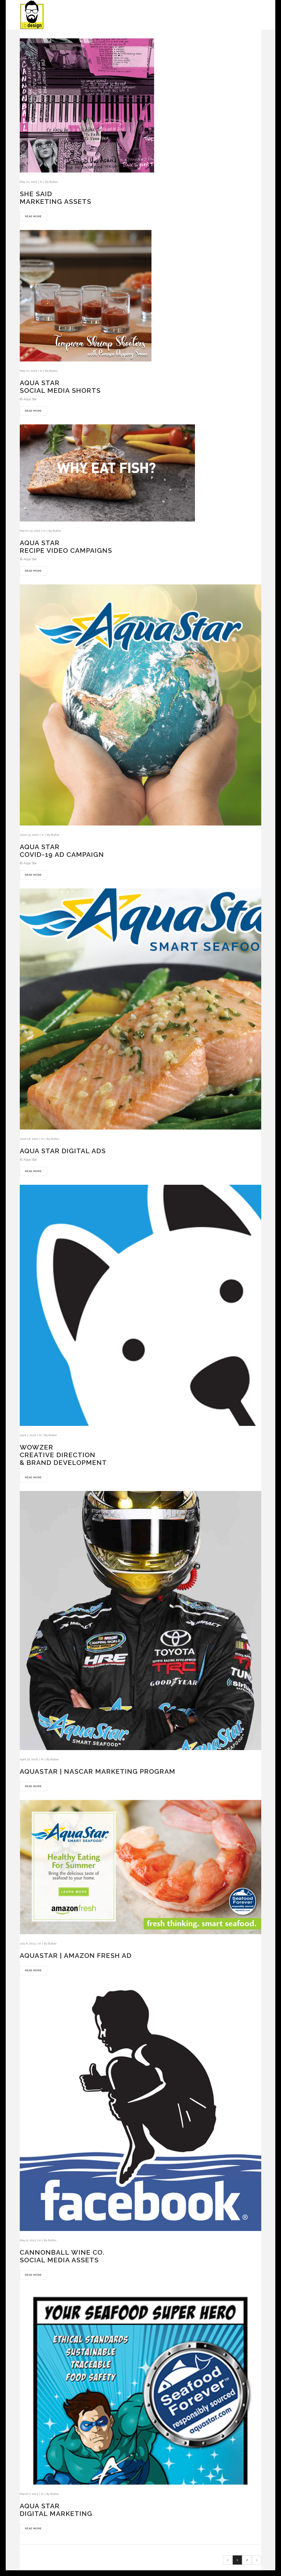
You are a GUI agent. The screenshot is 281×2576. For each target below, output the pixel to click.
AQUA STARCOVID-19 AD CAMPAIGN (62, 850)
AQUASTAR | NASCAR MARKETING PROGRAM (97, 1771)
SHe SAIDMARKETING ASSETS (55, 197)
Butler (53, 181)
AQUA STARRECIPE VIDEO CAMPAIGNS (66, 546)
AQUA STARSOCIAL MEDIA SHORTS (60, 386)
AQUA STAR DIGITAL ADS (63, 1151)
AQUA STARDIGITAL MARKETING (56, 2509)
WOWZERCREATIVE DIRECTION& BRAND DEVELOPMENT (63, 1454)
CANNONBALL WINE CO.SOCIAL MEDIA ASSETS (62, 2256)
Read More (33, 216)
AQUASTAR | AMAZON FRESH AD (76, 1955)
